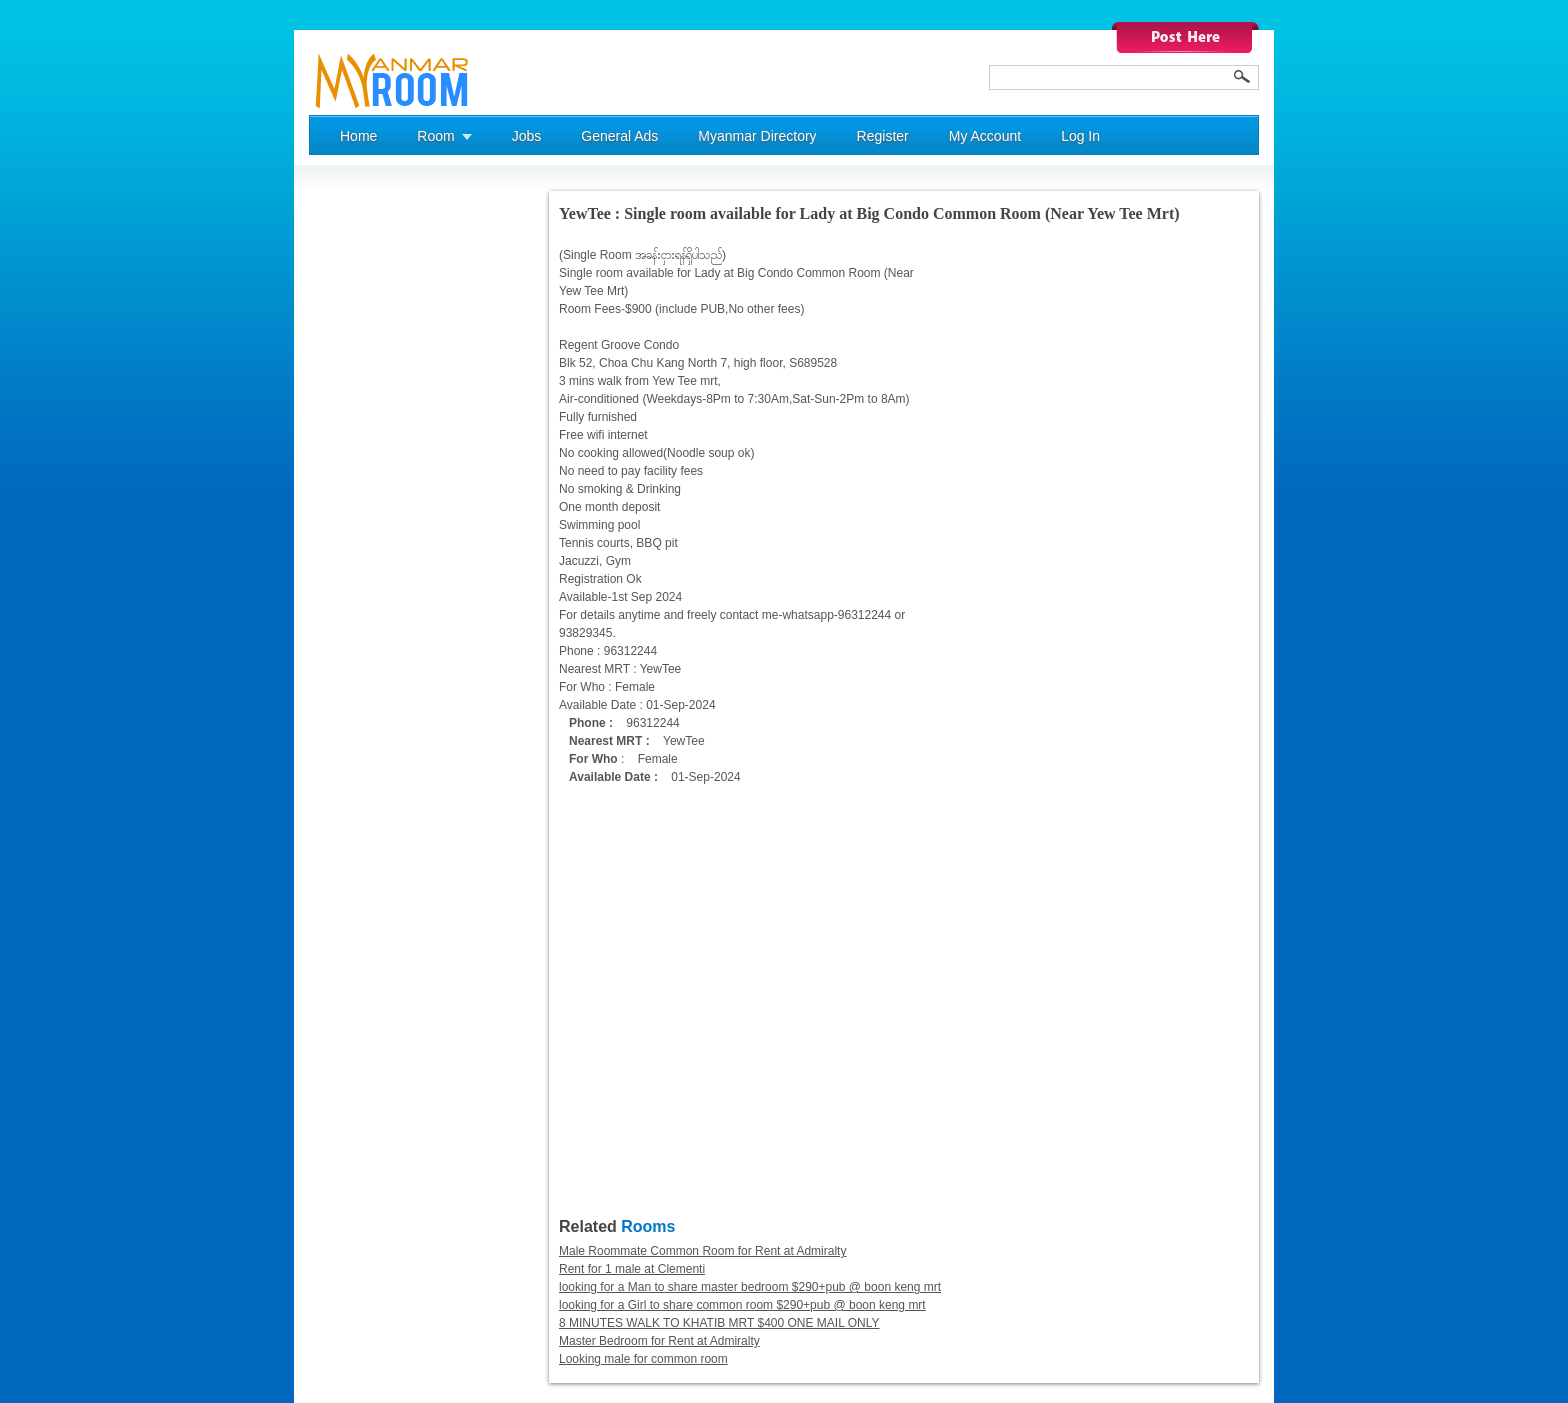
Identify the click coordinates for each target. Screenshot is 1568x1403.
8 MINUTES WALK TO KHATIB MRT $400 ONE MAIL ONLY (719, 1323)
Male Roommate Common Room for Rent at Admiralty (702, 1251)
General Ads (619, 136)
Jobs (527, 136)
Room (435, 136)
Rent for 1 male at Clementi (632, 1269)
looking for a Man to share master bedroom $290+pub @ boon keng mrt (750, 1287)
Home (358, 136)
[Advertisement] (389, 491)
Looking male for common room (643, 1359)
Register (883, 136)
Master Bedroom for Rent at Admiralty (659, 1341)
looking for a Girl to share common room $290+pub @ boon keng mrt (742, 1305)
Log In (1080, 136)
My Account (985, 136)
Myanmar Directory (757, 136)
